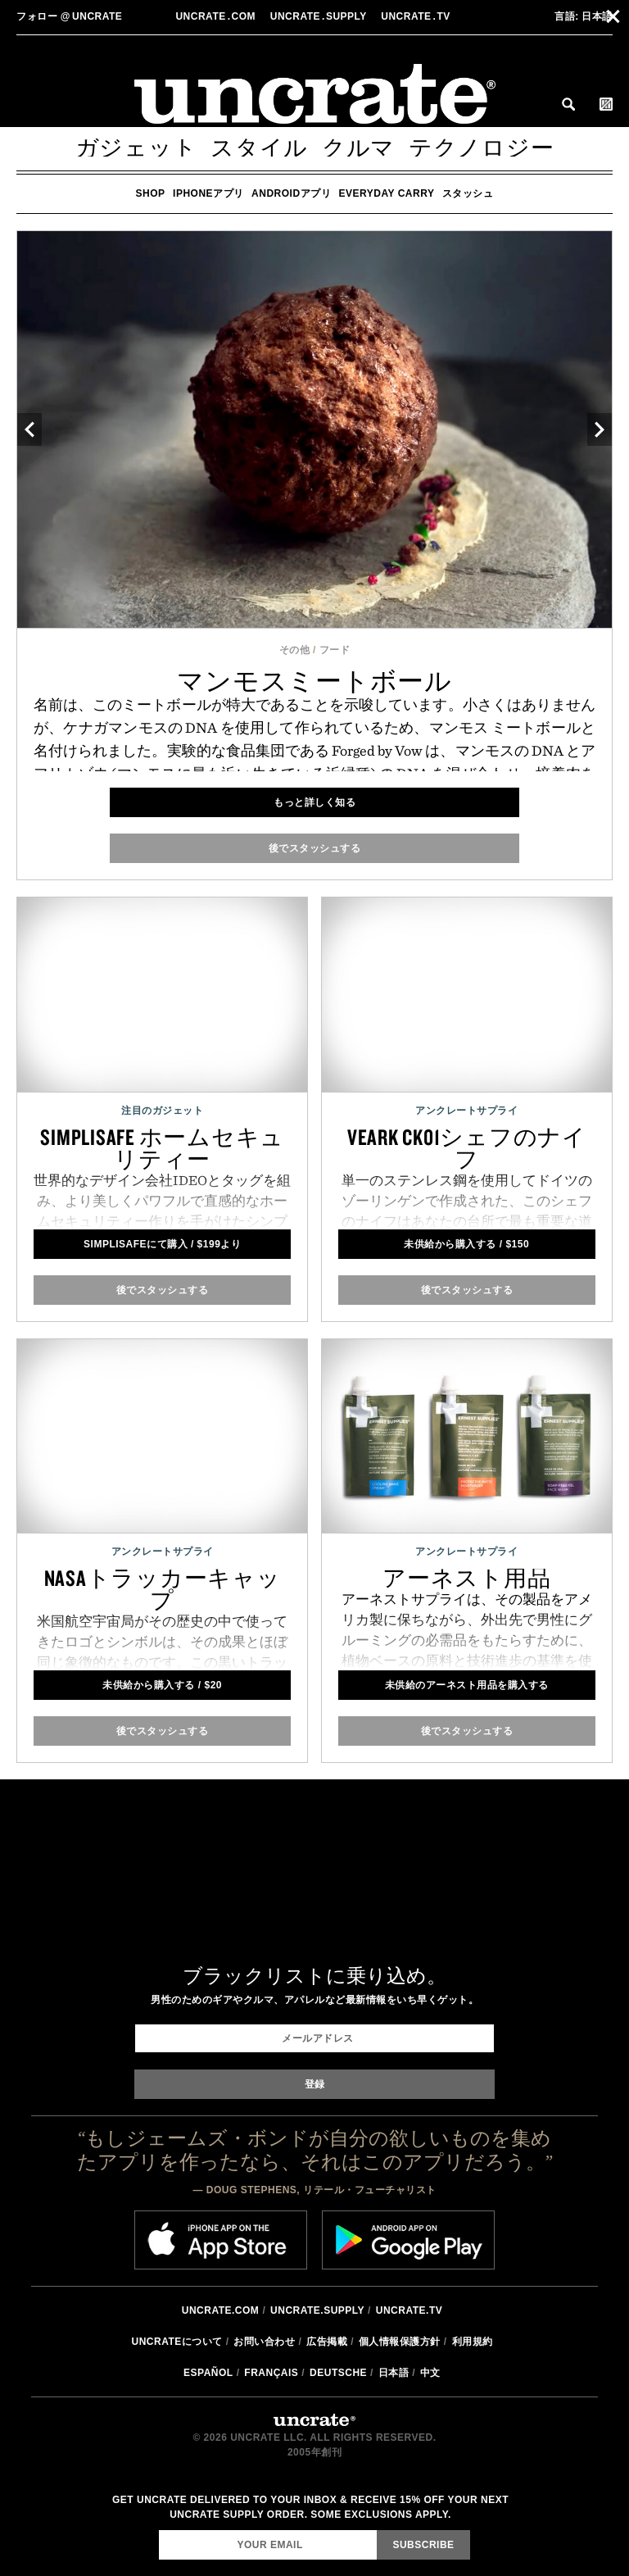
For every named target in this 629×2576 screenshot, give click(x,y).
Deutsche (338, 2372)
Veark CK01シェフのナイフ (466, 1148)
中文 (430, 2372)
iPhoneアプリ (208, 193)
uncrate (69, 16)
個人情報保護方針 (400, 2341)
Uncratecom (216, 16)
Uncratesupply (320, 16)
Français (271, 2372)
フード (335, 650)
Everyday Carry (387, 193)
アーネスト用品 (466, 1578)
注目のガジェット (162, 1110)
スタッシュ (468, 193)
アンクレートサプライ (466, 1110)
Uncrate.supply (317, 2310)
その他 (294, 650)
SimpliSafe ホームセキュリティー (162, 1148)
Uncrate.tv (409, 2310)
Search (568, 104)
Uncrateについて (176, 2341)
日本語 (583, 16)
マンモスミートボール (314, 681)
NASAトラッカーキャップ (162, 1589)
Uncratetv (417, 16)
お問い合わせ (264, 2341)
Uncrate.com (221, 2310)
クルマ (358, 147)
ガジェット (136, 147)
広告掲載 (326, 2341)
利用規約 (472, 2341)
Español (208, 2372)
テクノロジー (481, 147)
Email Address (158, 2529)
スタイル (259, 147)
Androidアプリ (291, 193)
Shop (150, 193)
